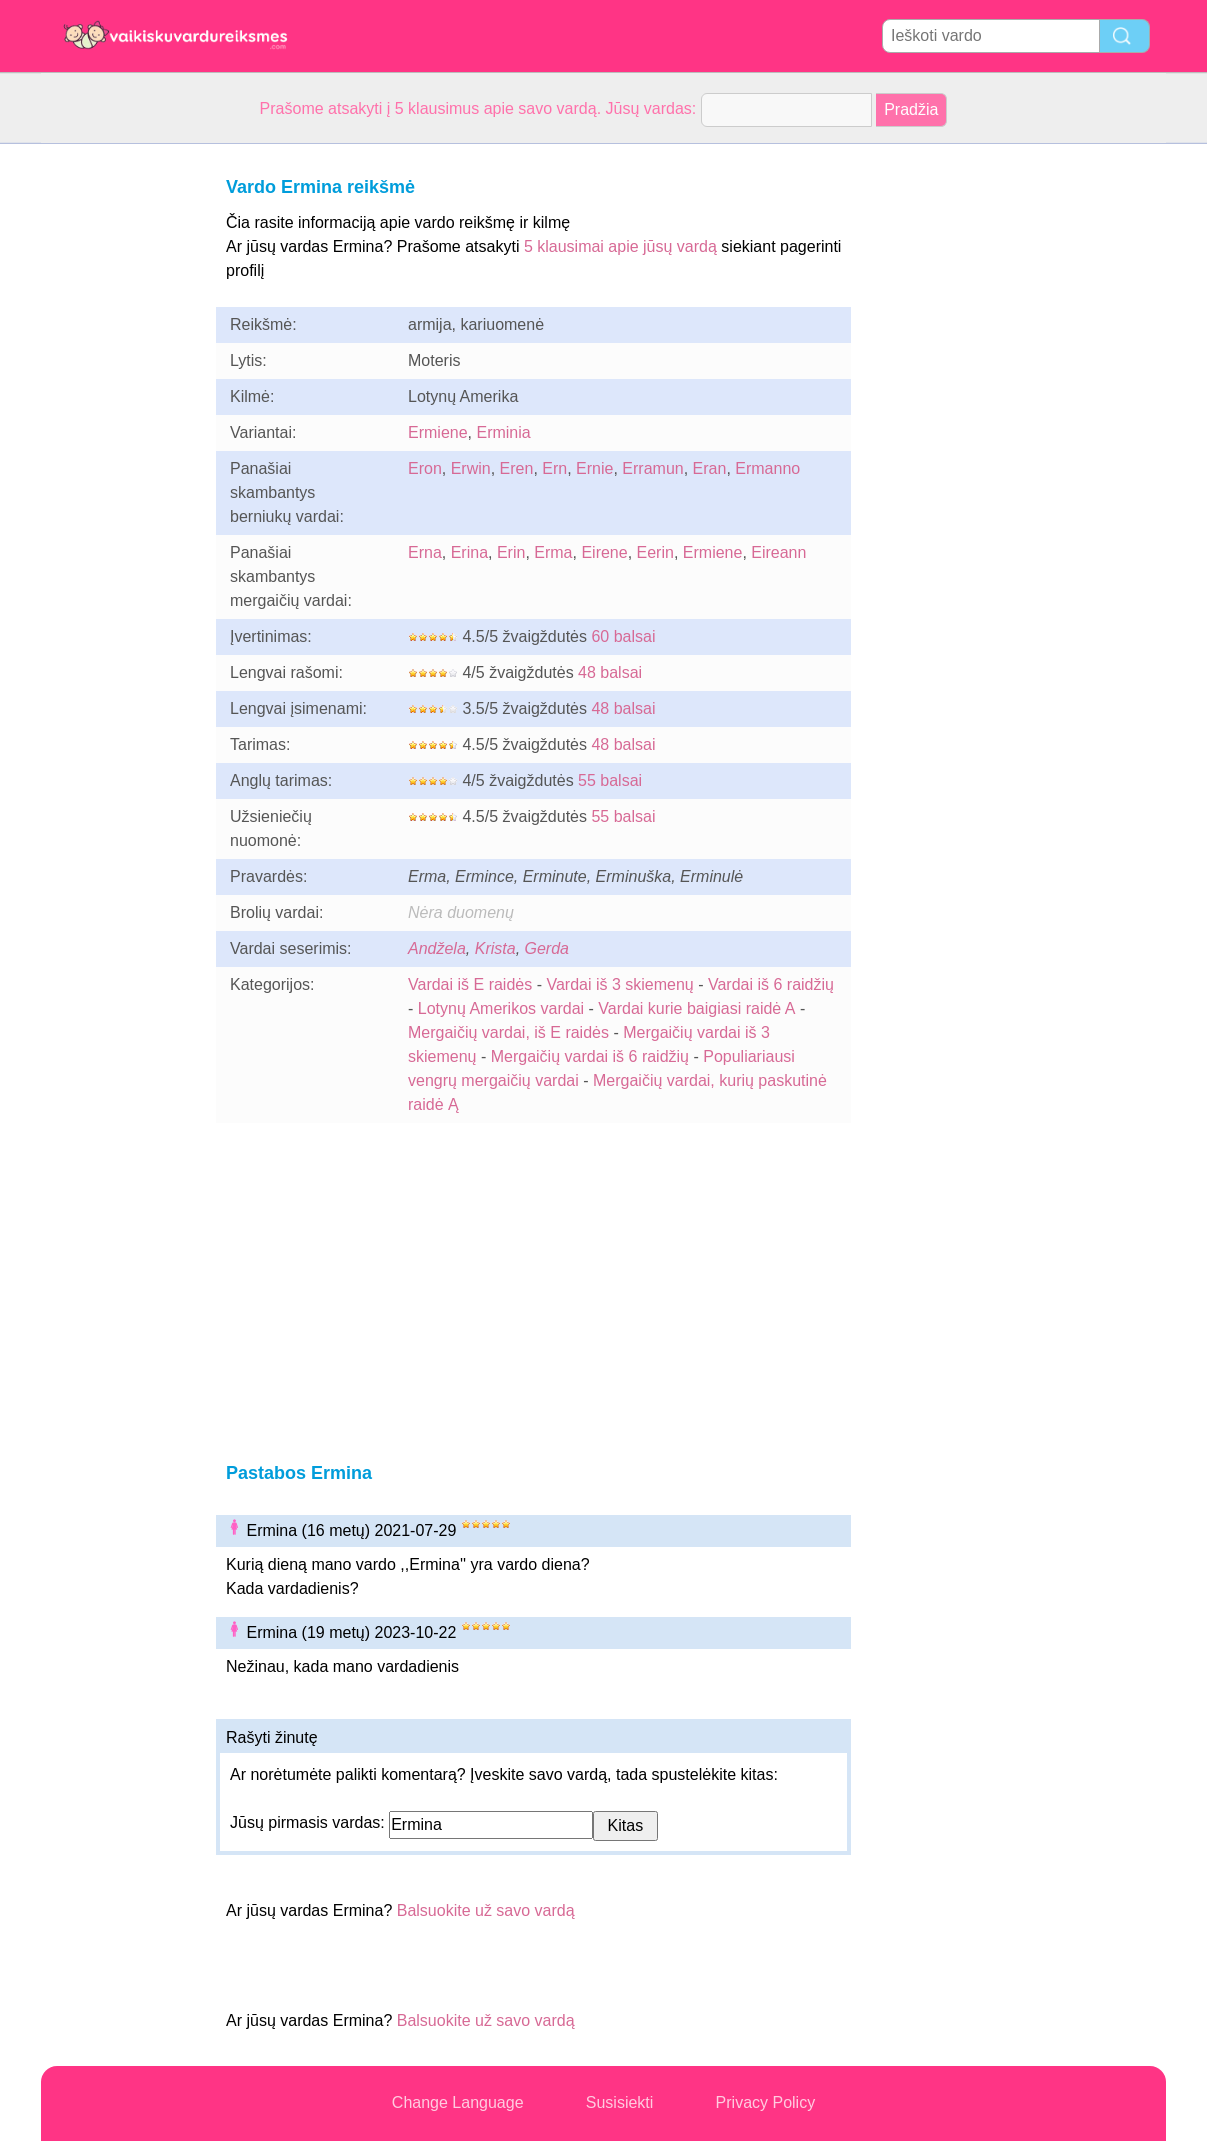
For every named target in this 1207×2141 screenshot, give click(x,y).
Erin (511, 552)
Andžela (437, 948)
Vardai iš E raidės (470, 984)
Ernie (594, 468)
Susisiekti (620, 2102)
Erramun (652, 468)
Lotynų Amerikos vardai (501, 1008)
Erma (553, 552)
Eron (425, 468)
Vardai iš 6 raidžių (771, 984)
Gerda (547, 948)
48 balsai (610, 672)
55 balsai (610, 780)
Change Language (458, 2102)
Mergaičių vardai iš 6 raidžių (590, 1056)
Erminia (503, 432)
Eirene (604, 552)
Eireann (778, 552)
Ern (554, 468)
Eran (710, 468)
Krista (495, 948)
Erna (425, 552)
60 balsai (623, 636)
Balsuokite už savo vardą (486, 1910)
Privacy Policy (766, 2102)
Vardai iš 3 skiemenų (619, 984)
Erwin (471, 468)
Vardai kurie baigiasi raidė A (696, 1008)
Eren (517, 468)
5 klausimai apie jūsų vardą (620, 246)
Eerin (655, 552)
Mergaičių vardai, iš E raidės (508, 1032)
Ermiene (438, 432)
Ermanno (767, 468)
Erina (469, 552)
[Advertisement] (121, 444)
